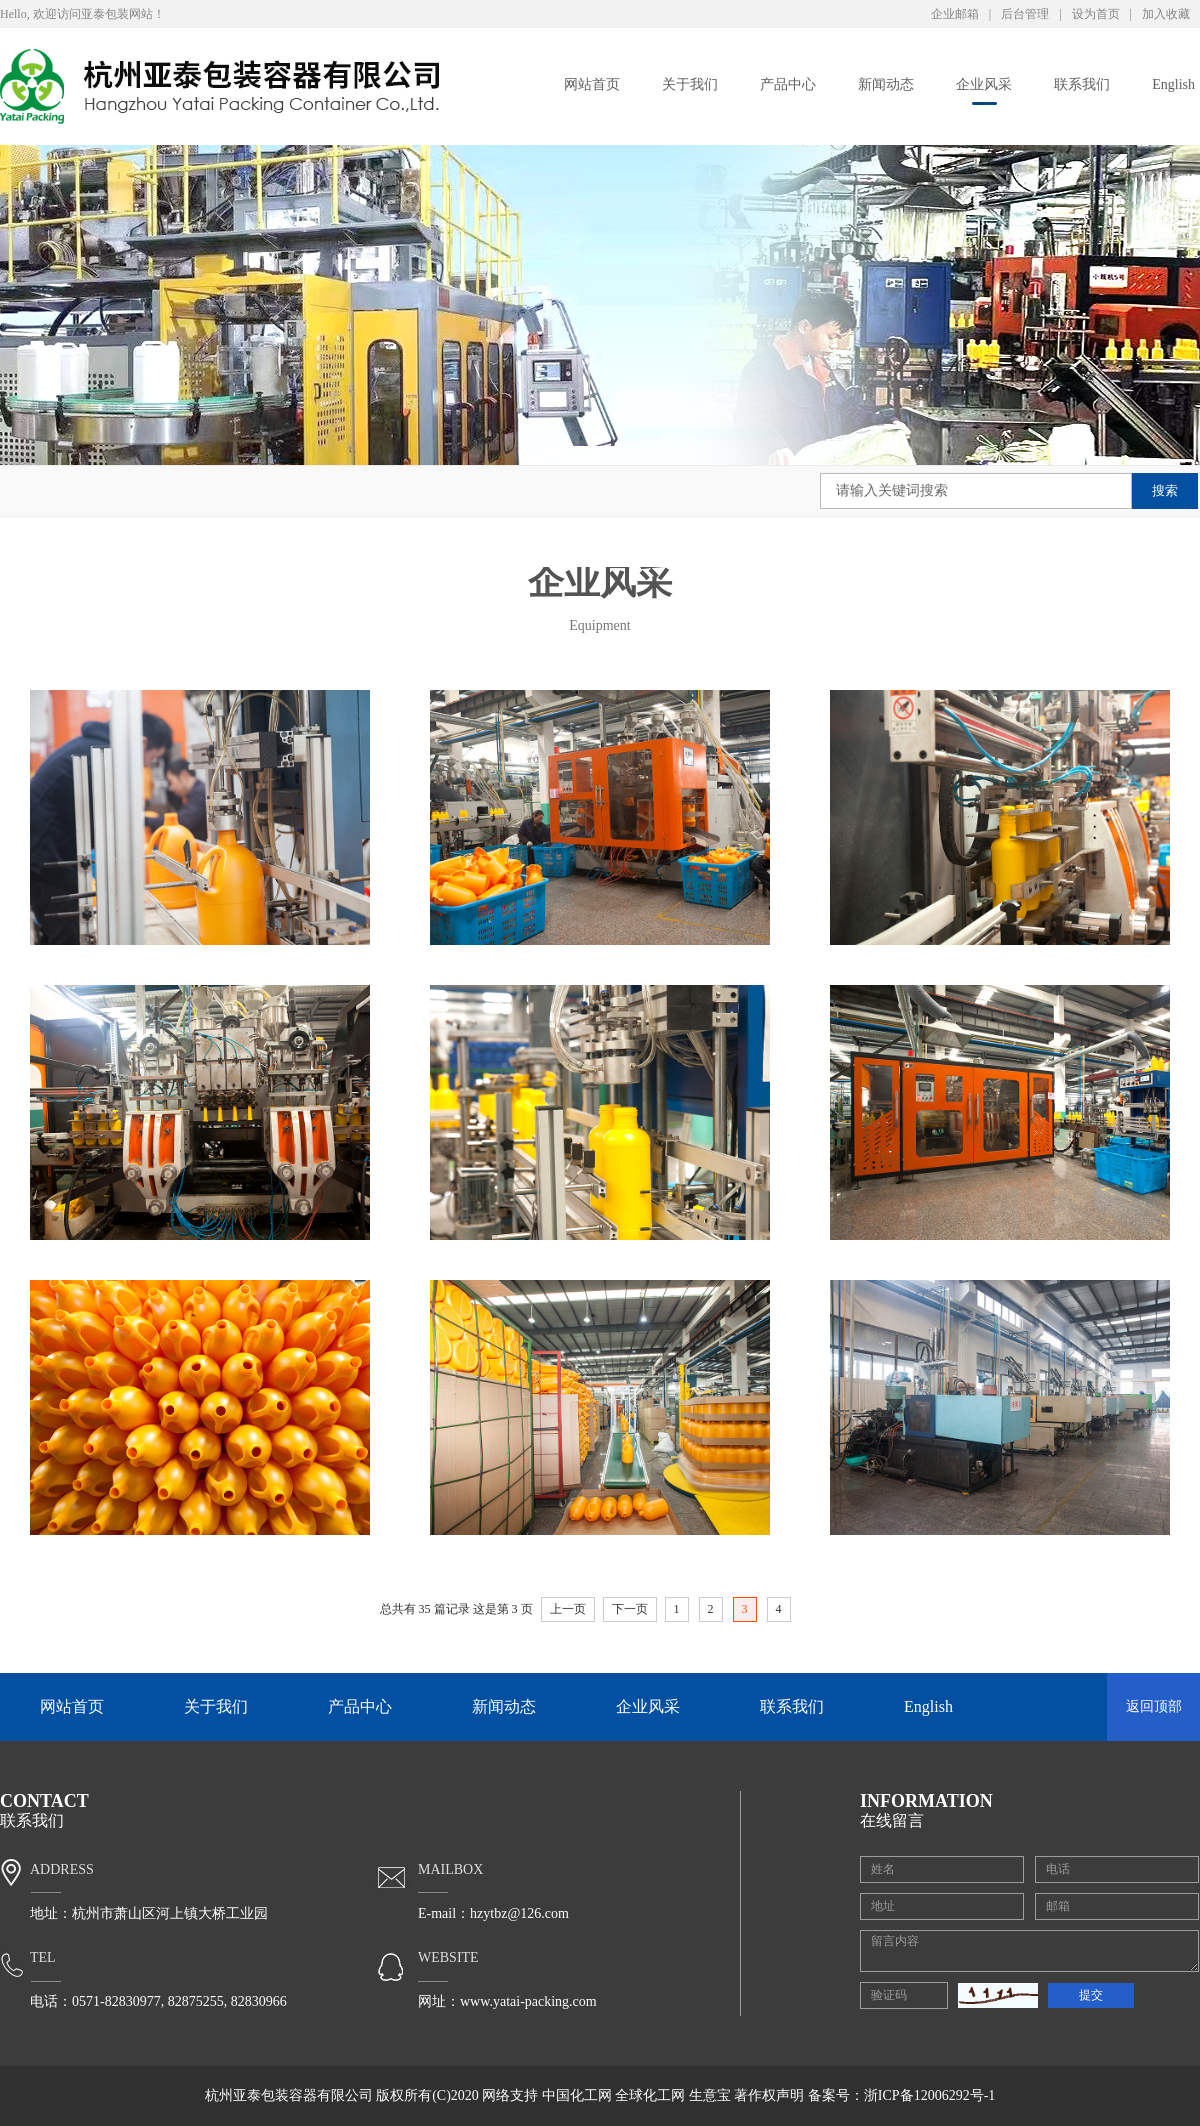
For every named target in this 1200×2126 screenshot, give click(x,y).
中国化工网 (577, 2095)
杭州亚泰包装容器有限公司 (289, 2095)
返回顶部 (1154, 1706)
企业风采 (984, 84)
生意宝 (710, 2095)
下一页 (630, 1609)
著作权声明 (769, 2095)
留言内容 (1029, 1951)
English (1173, 84)
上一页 (568, 1609)
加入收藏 (1166, 14)
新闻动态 (886, 84)
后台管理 (1025, 14)
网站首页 (592, 84)
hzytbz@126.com (519, 1913)
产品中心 (788, 84)
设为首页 (1096, 14)
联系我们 (1082, 84)
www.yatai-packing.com (528, 2001)
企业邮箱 (955, 14)
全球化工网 (650, 2095)
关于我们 (690, 84)
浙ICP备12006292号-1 (929, 2095)
